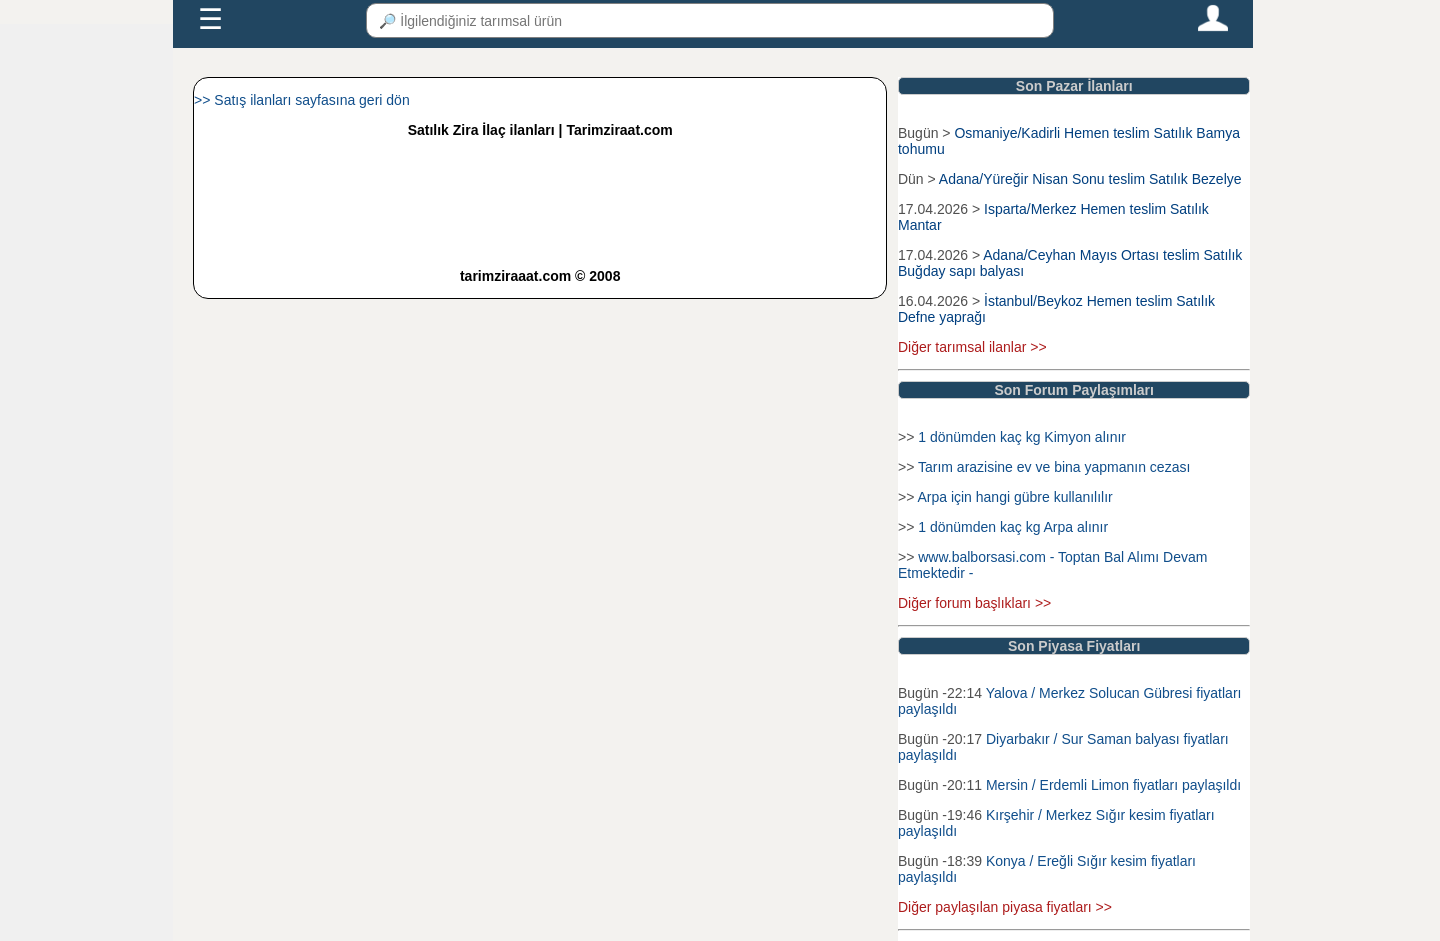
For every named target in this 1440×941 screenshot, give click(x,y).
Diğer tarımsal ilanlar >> (972, 347)
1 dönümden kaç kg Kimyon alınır (1022, 437)
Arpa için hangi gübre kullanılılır (1014, 497)
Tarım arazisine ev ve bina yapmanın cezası (1054, 467)
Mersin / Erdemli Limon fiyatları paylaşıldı (1113, 785)
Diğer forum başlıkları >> (974, 603)
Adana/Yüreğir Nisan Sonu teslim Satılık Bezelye (1090, 179)
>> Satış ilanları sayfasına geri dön (302, 100)
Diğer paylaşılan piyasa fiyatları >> (1005, 907)
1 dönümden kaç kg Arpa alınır (1013, 527)
